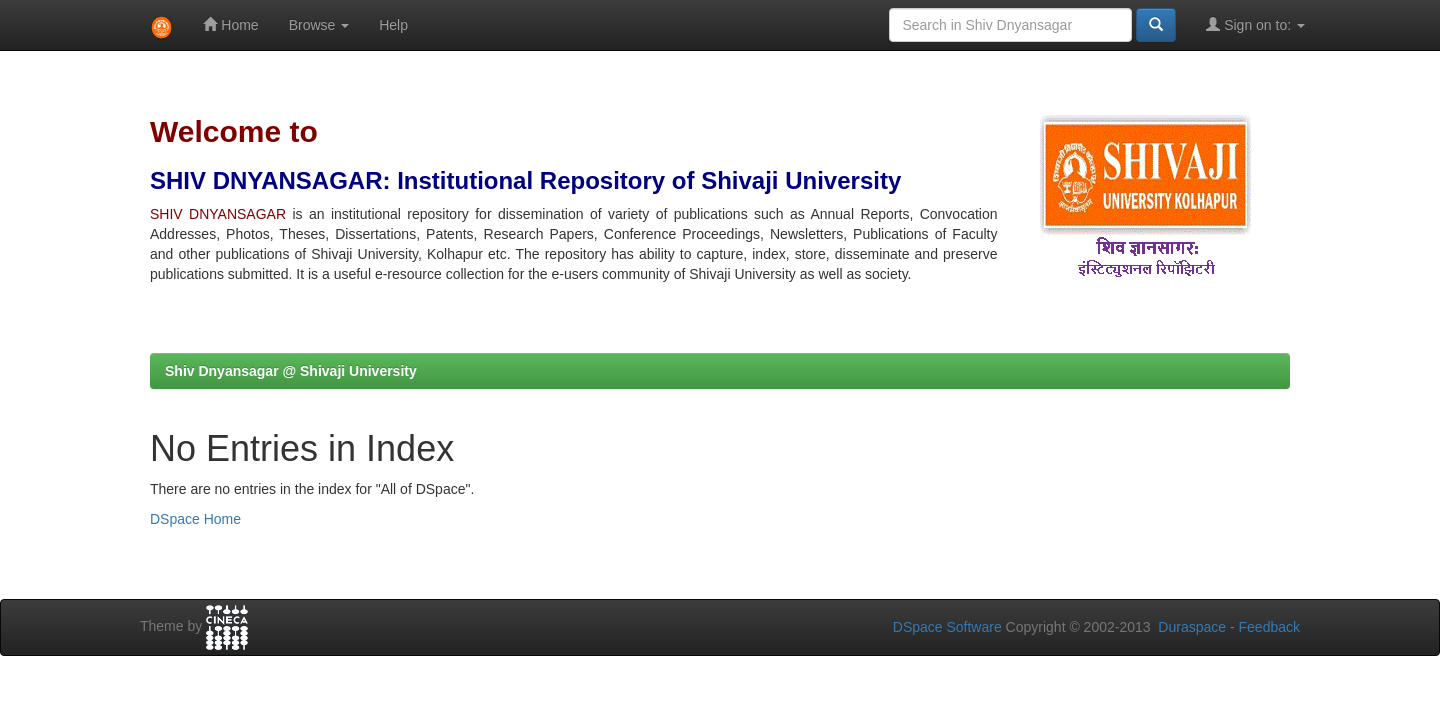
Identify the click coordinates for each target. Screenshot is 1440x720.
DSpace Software (947, 627)
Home (230, 24)
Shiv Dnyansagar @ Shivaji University (291, 371)
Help (393, 25)
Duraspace (1192, 627)
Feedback (1269, 627)
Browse (319, 25)
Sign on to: (1255, 24)
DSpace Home (195, 519)
